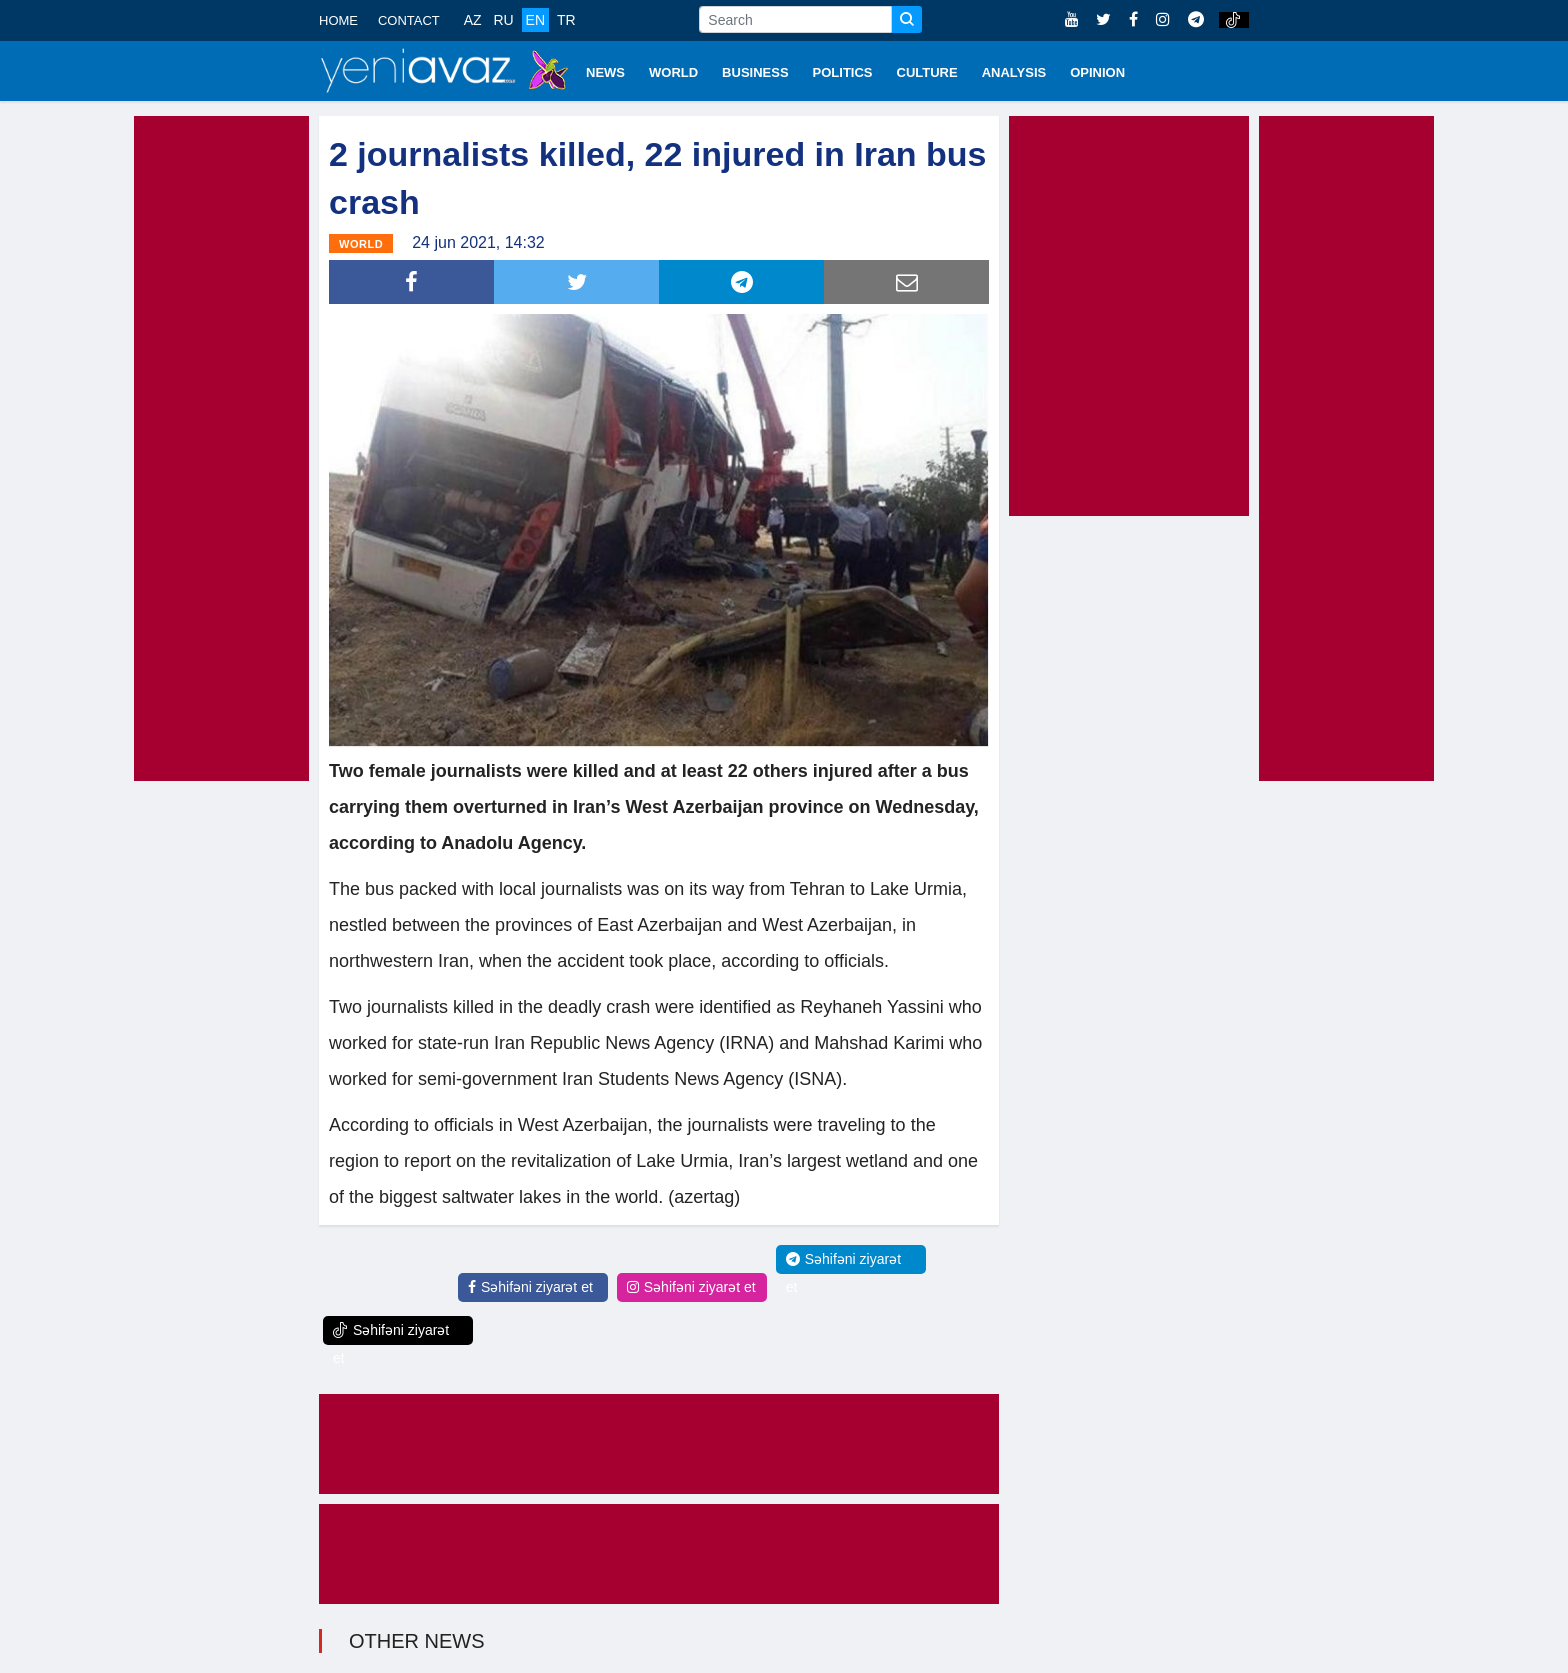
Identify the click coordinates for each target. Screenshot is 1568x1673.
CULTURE (927, 72)
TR (566, 20)
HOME (338, 20)
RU (503, 20)
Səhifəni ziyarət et (530, 1287)
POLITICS (843, 72)
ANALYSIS (1014, 72)
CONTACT (409, 20)
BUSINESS (755, 72)
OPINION (1097, 72)
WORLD (673, 72)
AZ (473, 20)
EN (535, 20)
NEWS (605, 72)
